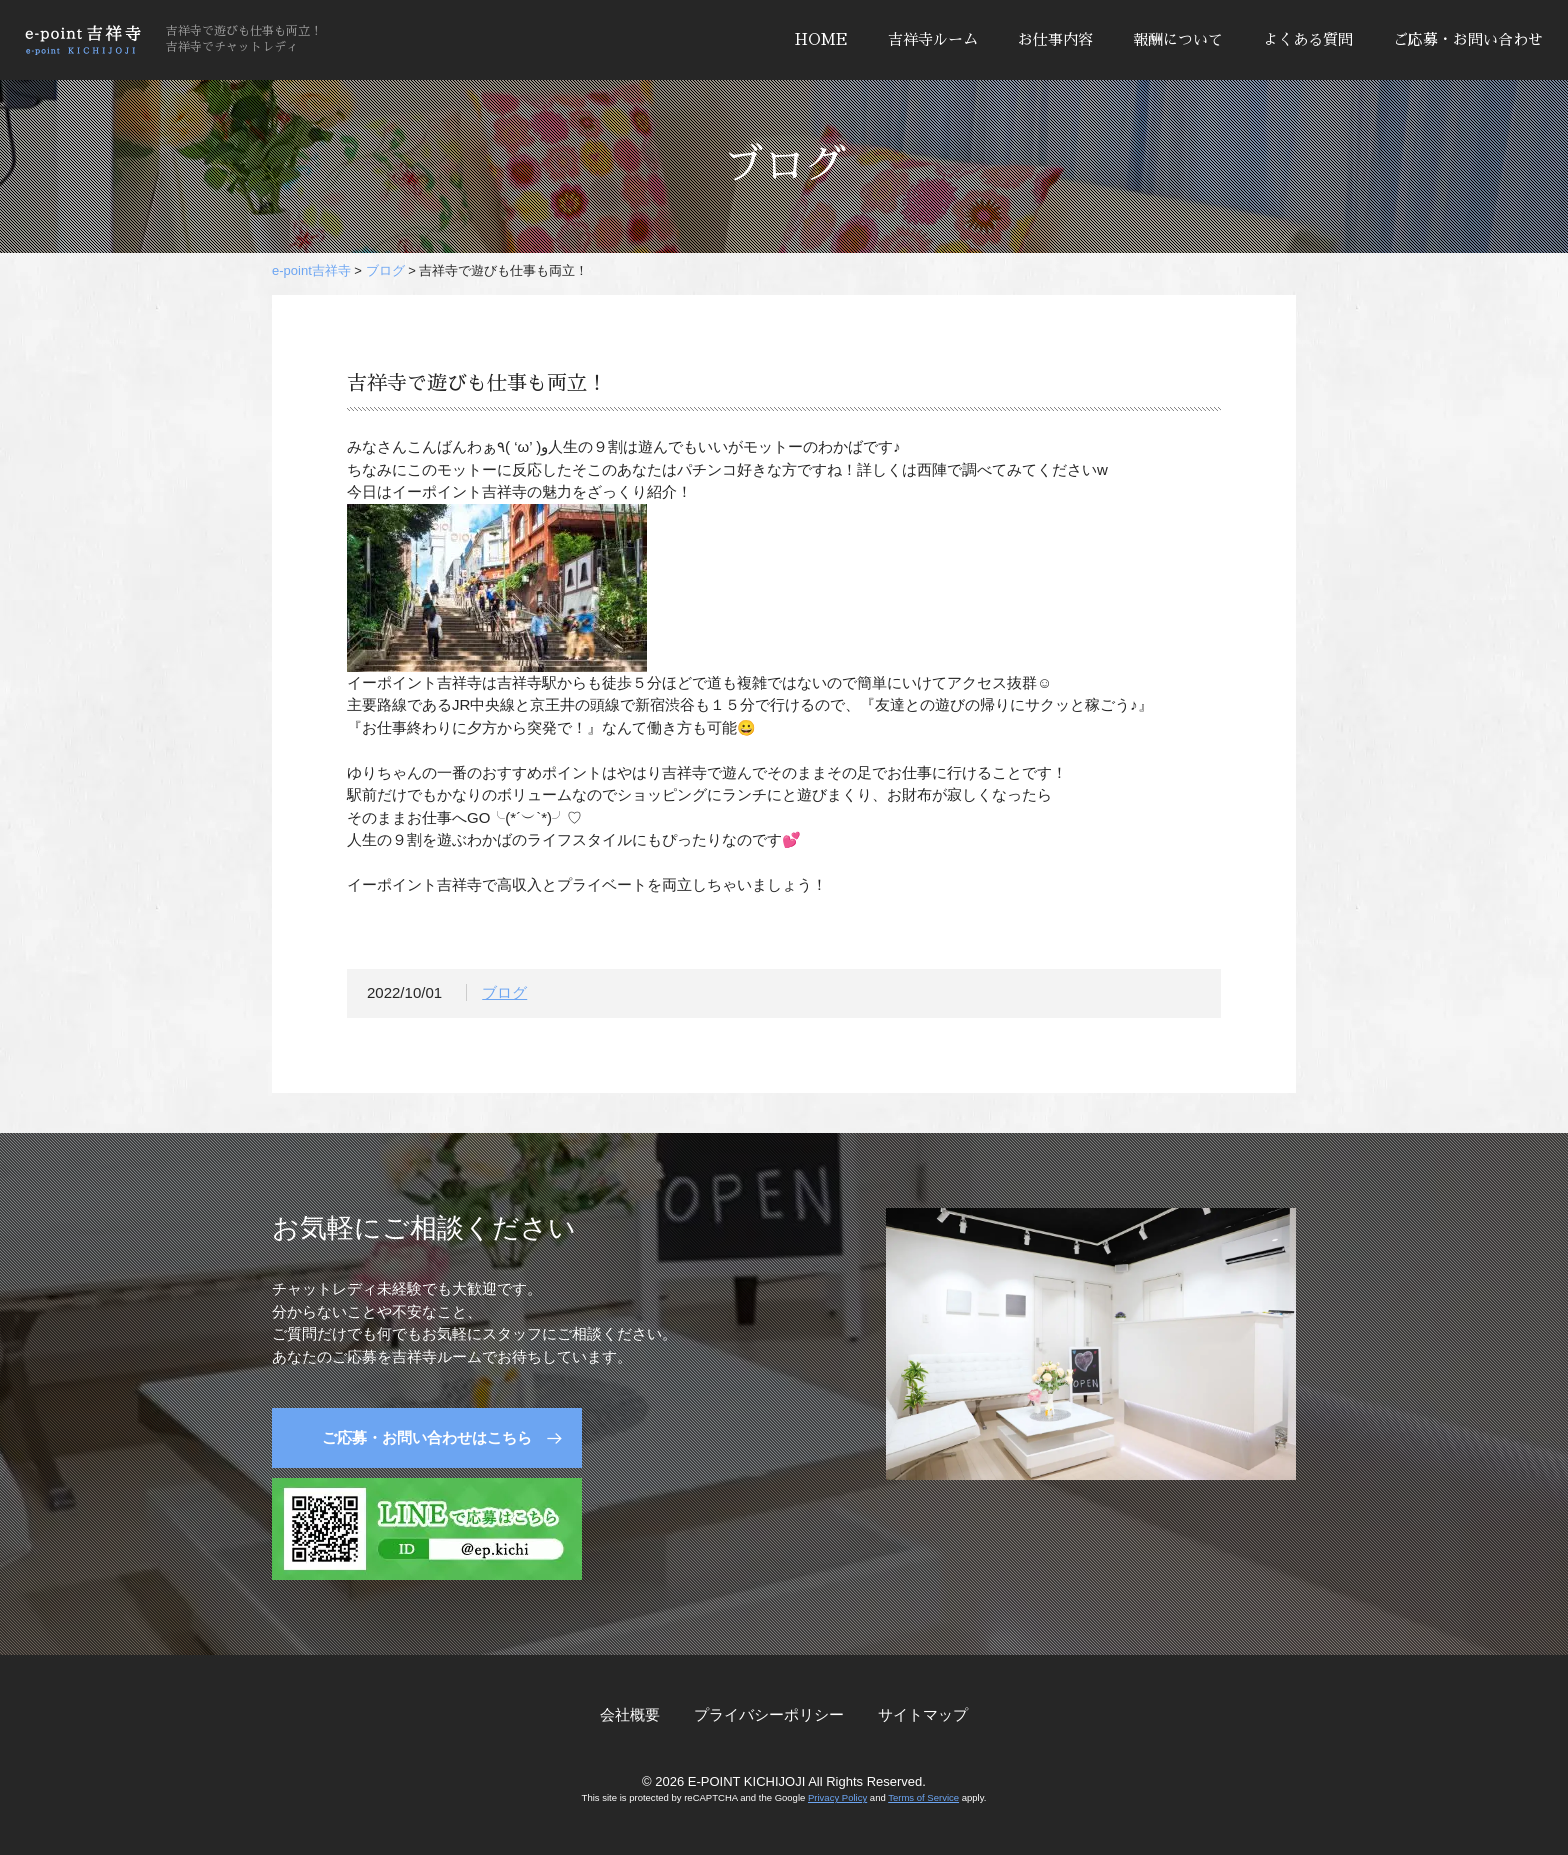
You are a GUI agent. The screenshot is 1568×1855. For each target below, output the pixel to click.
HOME (821, 39)
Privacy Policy (837, 1797)
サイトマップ (923, 1714)
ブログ (504, 996)
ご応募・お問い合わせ (1468, 39)
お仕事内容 (1055, 39)
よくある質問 (1308, 39)
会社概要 (630, 1714)
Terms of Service (923, 1797)
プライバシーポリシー (769, 1714)
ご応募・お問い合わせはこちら (427, 1437)
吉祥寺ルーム (933, 39)
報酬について (1178, 39)
